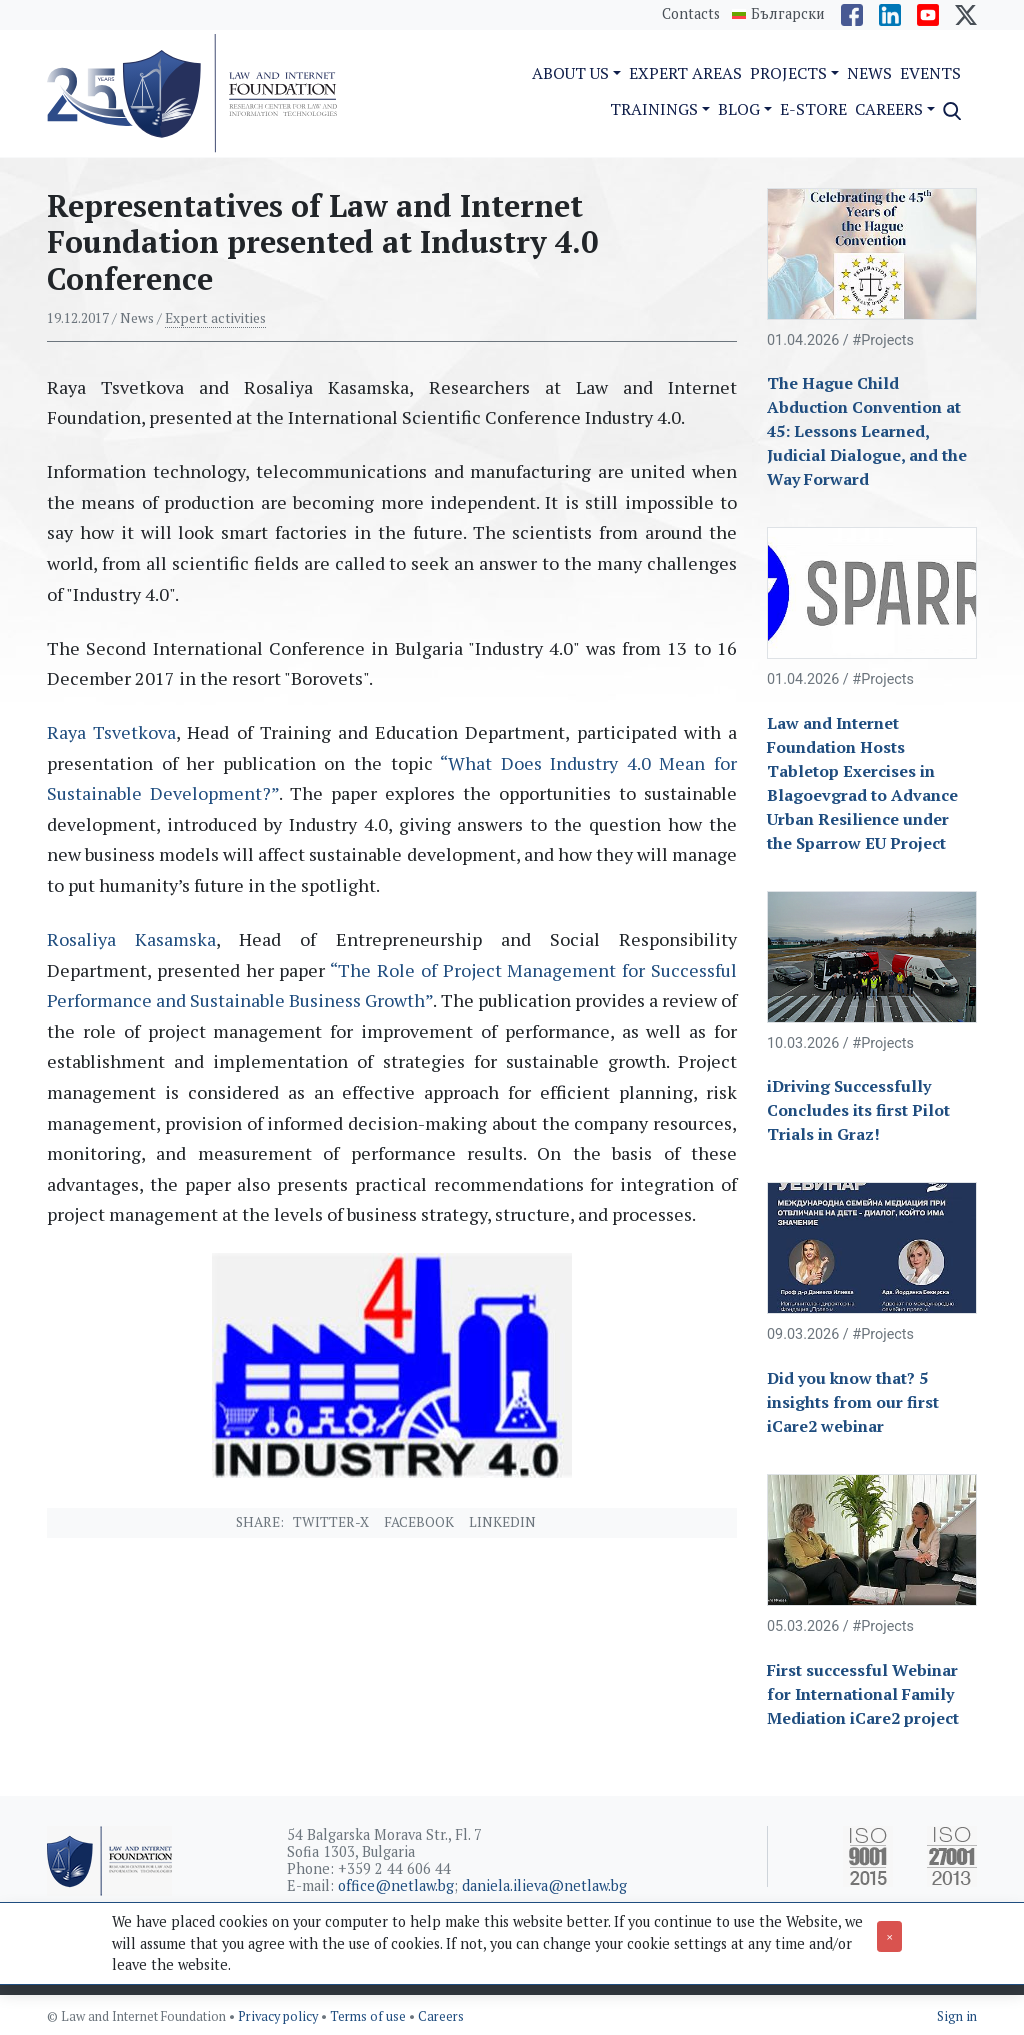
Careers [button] (889, 109)
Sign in (957, 2016)
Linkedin (502, 1522)
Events (930, 73)
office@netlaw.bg (396, 1885)
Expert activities (215, 318)
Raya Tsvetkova (111, 732)
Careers (441, 2016)
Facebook (419, 1522)
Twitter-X (331, 1522)
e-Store (813, 109)
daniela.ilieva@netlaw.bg (544, 1885)
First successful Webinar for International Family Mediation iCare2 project (863, 1694)
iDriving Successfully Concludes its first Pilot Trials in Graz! (858, 1110)
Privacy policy (279, 2016)
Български (788, 14)
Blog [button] (739, 109)
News (869, 73)
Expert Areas (685, 73)
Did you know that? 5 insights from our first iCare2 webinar (853, 1402)
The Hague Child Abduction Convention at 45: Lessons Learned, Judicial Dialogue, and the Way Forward (867, 431)
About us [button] (570, 73)
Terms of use (369, 2016)
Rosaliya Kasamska (131, 939)
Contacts (691, 13)
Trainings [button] (654, 109)
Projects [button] (788, 73)
